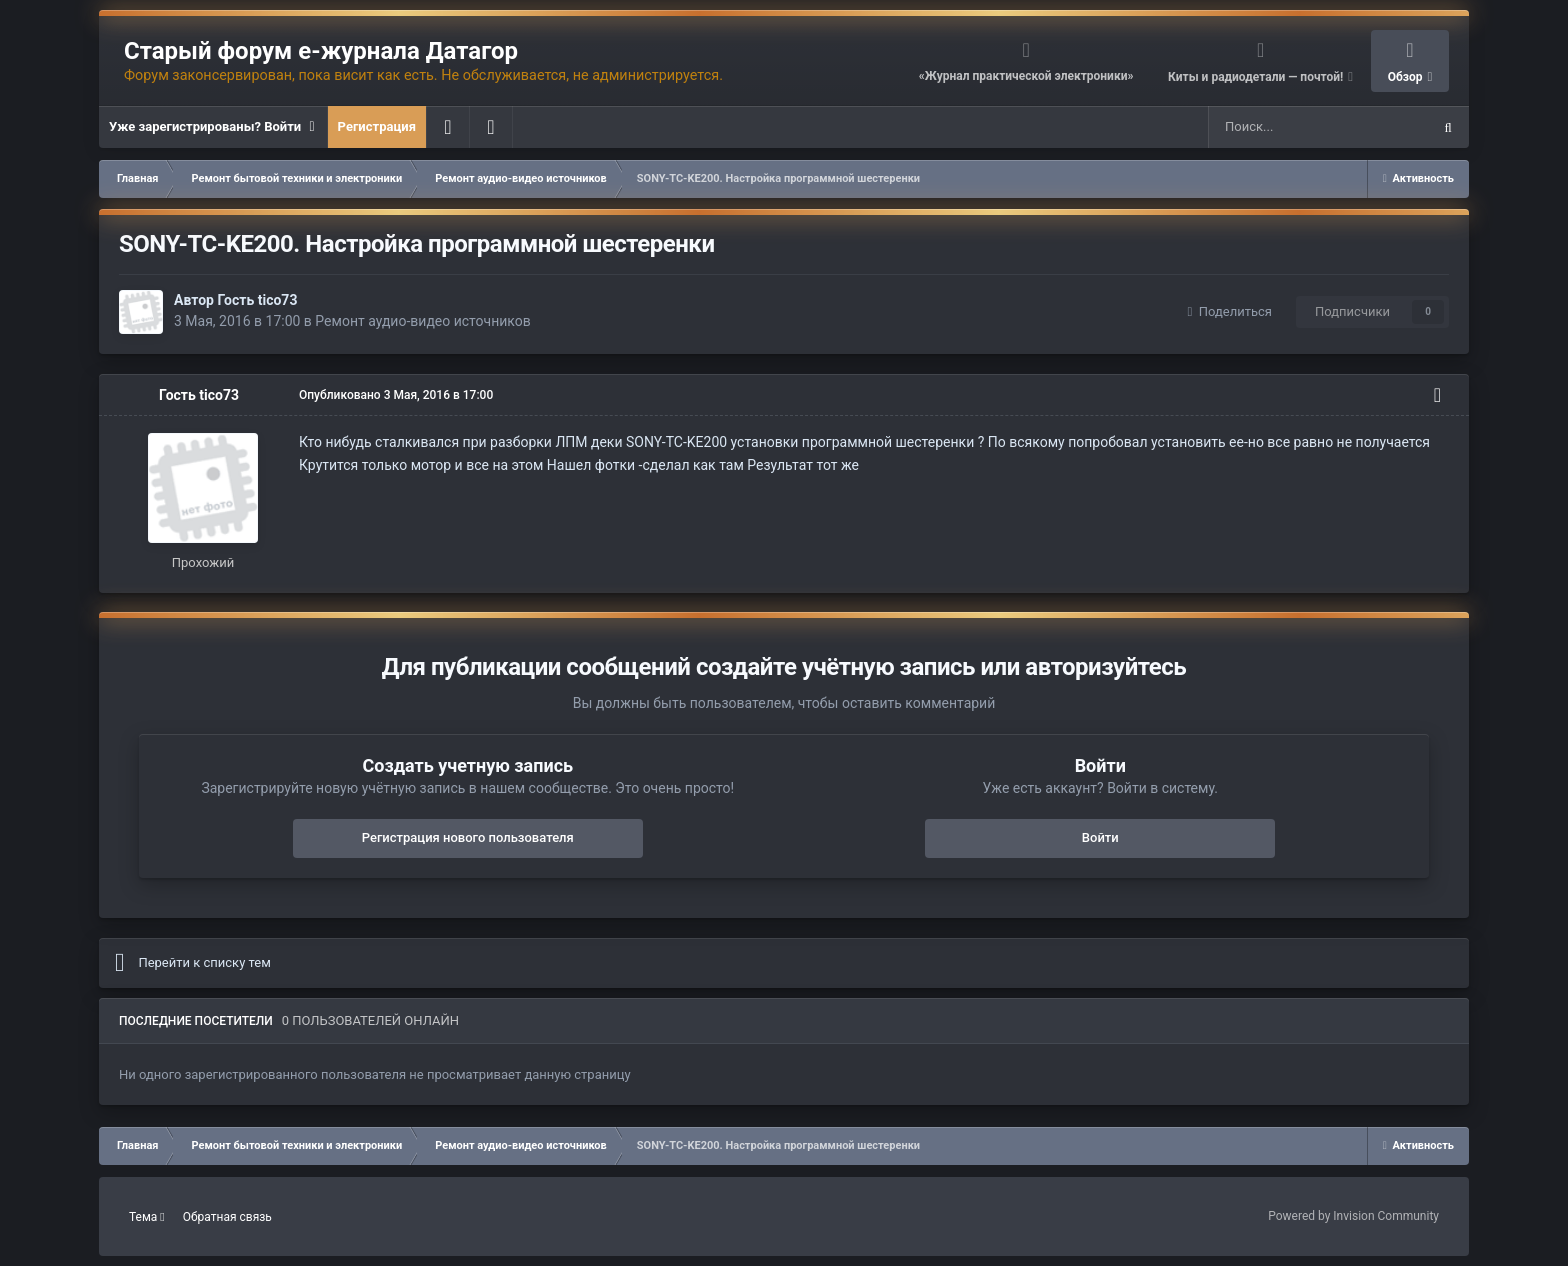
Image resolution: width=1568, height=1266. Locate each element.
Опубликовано (396, 395)
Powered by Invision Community (1353, 1216)
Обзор (1407, 77)
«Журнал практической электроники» (1026, 76)
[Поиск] (1273, 127)
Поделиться (1230, 311)
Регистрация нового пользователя (468, 837)
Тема (147, 1217)
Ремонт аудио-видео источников (422, 321)
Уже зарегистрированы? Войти (213, 127)
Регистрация (377, 126)
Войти (1100, 837)
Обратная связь (227, 1217)
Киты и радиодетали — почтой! (1257, 77)
